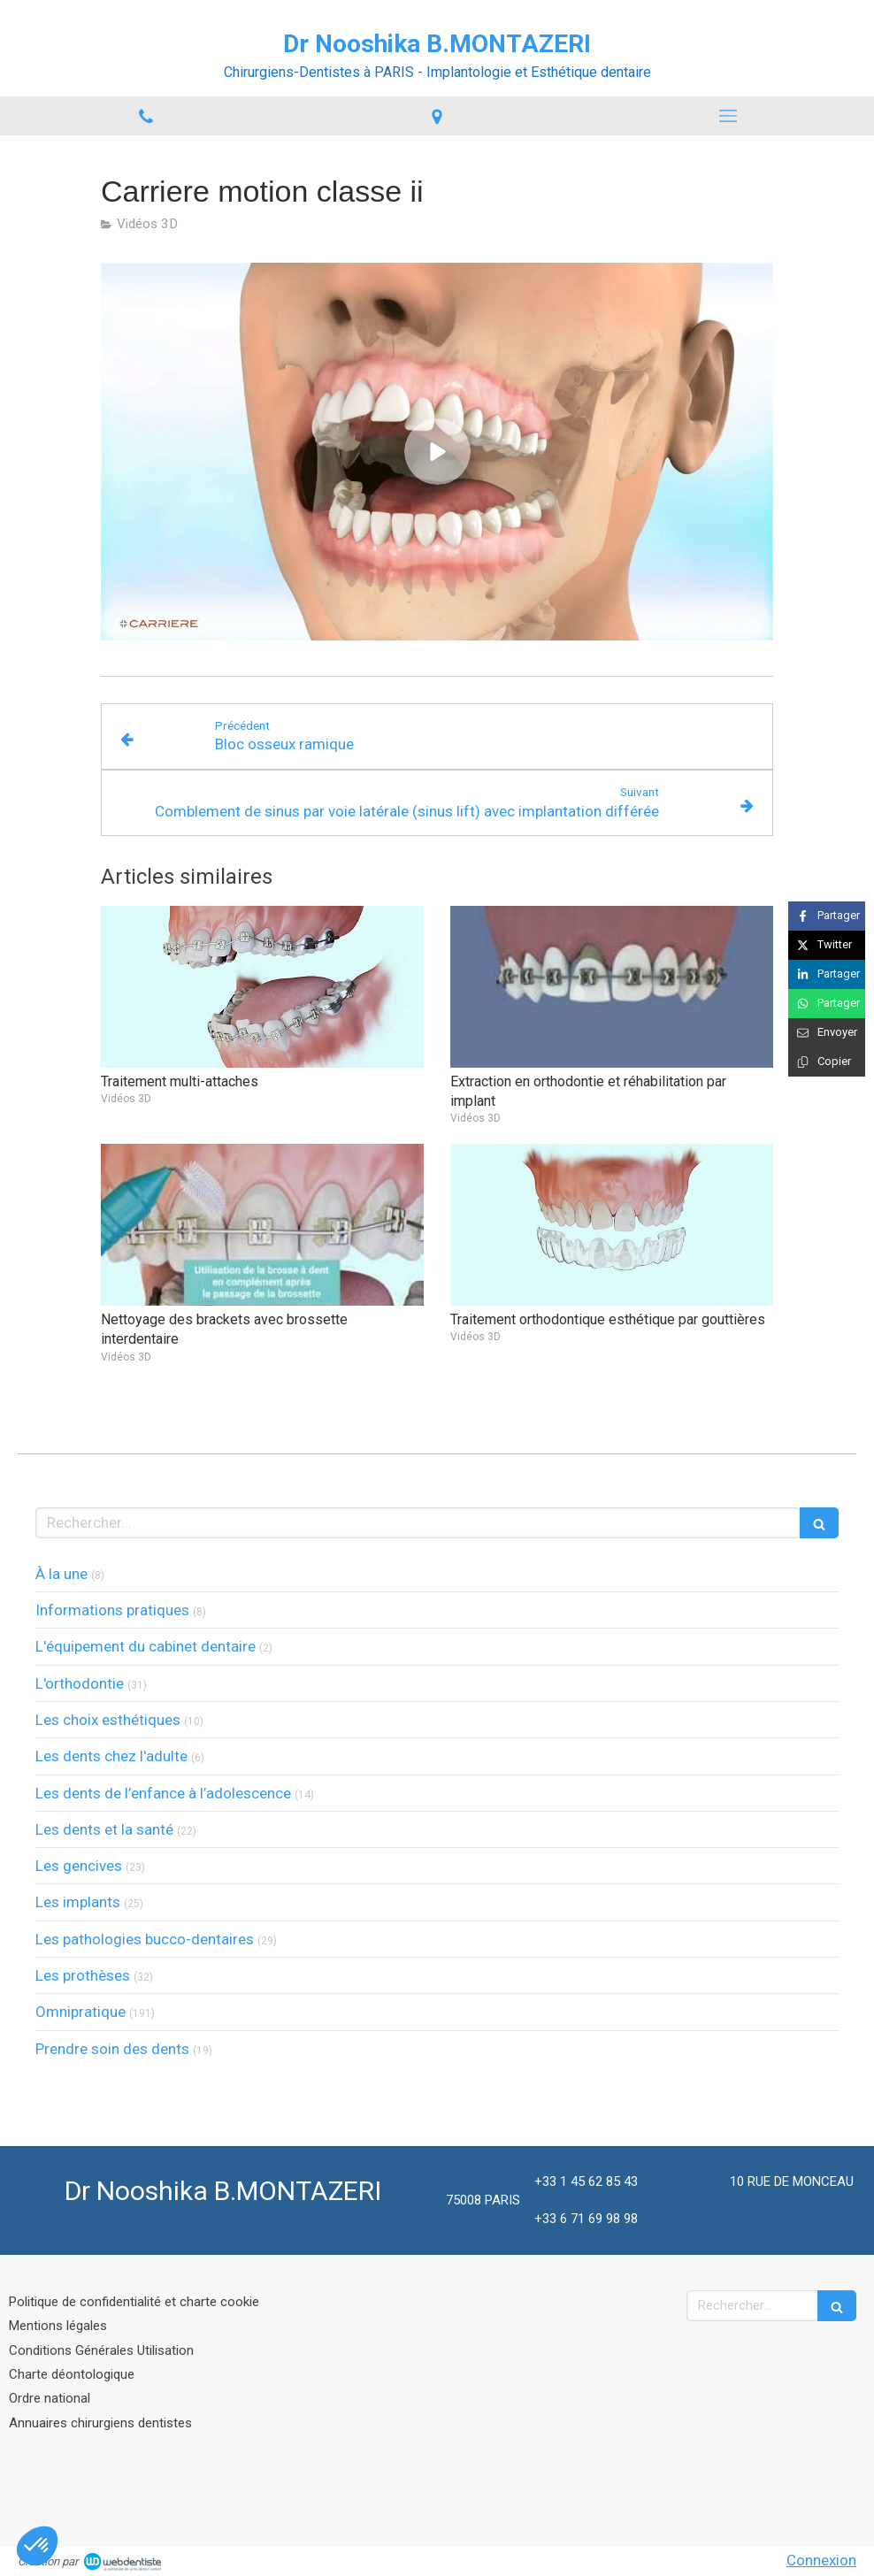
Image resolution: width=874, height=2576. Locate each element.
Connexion (821, 2560)
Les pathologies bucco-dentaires (144, 1939)
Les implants (77, 1902)
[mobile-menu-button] (728, 116)
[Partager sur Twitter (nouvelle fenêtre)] (826, 945)
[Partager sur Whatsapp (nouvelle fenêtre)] (826, 1003)
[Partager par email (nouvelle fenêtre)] (826, 1032)
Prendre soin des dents (112, 2049)
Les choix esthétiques (107, 1720)
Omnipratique (80, 2011)
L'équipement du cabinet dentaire (145, 1646)
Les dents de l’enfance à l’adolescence (163, 1793)
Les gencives (78, 1865)
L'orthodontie (79, 1683)
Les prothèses (82, 1975)
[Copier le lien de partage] (826, 1062)
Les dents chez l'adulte (111, 1756)
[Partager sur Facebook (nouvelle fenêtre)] (826, 916)
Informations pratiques (112, 1610)
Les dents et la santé (104, 1829)
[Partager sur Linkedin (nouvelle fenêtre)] (826, 974)
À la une (61, 1574)
